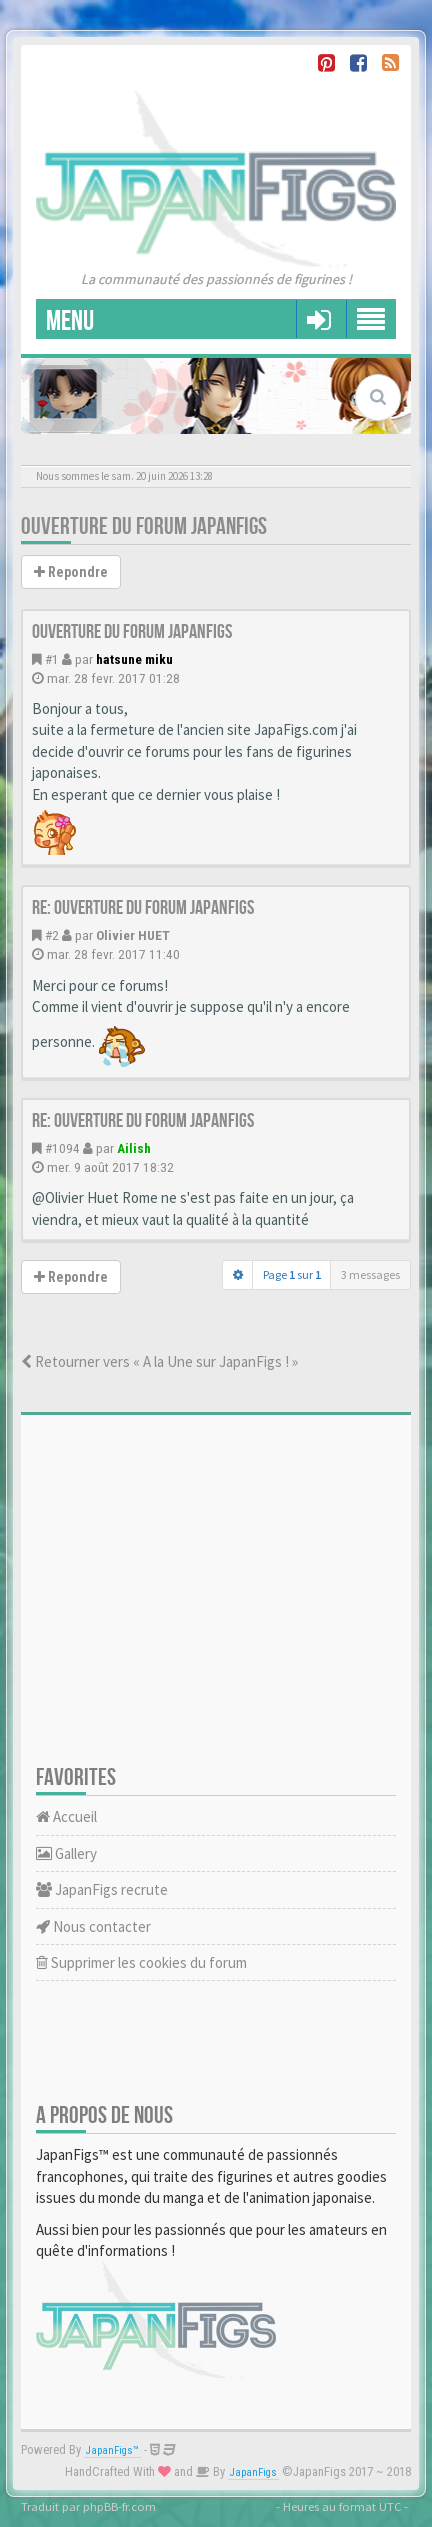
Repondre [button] (71, 572)
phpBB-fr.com (119, 2506)
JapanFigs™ (112, 2450)
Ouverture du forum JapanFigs (144, 526)
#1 (52, 659)
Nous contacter (93, 1926)
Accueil (66, 1816)
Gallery (66, 1853)
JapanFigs (253, 2472)
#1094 (62, 1148)
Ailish (134, 1148)
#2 (52, 935)
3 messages (370, 1274)
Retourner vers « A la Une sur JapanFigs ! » (159, 1361)
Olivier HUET (133, 935)
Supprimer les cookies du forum (141, 1962)
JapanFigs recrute (102, 1889)
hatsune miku (134, 659)
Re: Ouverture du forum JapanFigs (143, 908)
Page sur (292, 1274)
